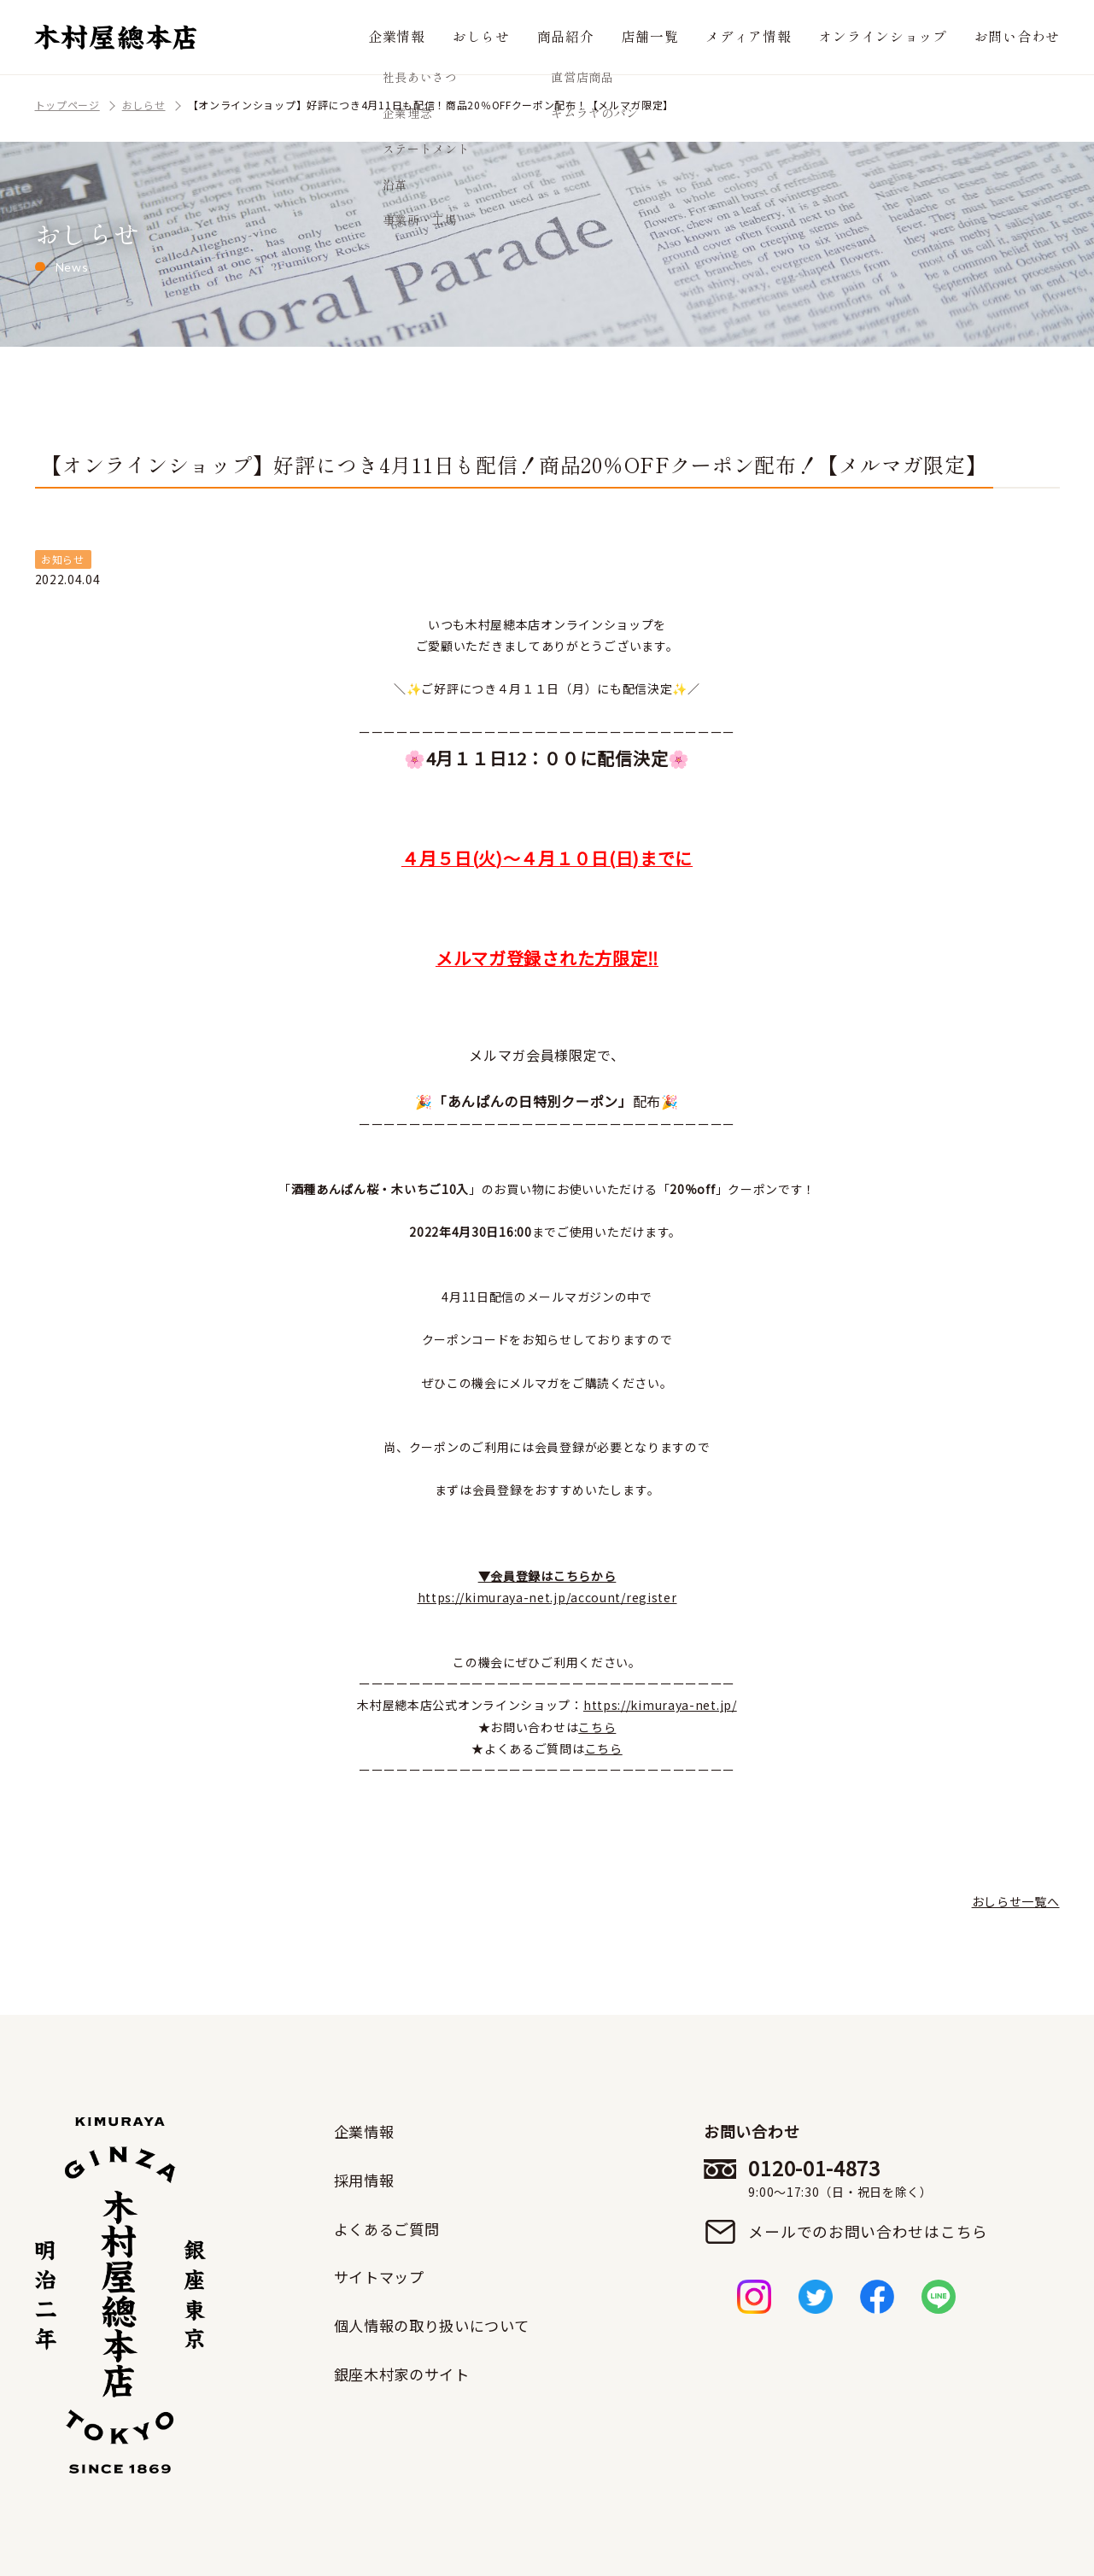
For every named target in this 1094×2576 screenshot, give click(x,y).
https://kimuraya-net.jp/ (660, 1704)
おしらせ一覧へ (1016, 1901)
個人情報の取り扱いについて (437, 2324)
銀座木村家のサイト (405, 2372)
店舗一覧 (689, 36)
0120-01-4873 (870, 2178)
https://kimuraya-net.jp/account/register (547, 1597)
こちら (597, 1727)
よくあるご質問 (390, 2227)
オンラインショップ (900, 36)
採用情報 (366, 2179)
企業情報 (456, 36)
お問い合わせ (1022, 36)
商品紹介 (612, 36)
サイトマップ (382, 2275)
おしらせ (534, 36)
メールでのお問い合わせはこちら (870, 2232)
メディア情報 (778, 36)
